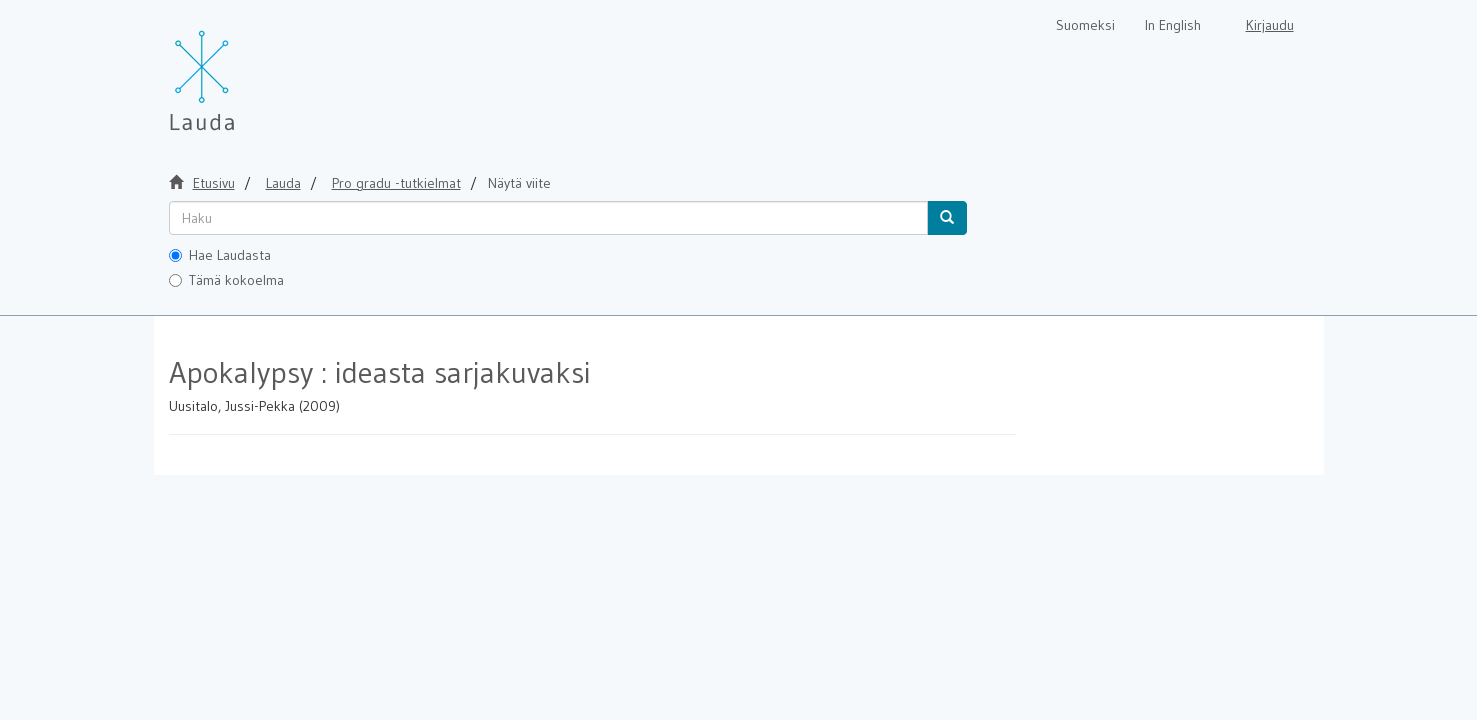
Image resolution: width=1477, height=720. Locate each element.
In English (1173, 25)
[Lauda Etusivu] (244, 70)
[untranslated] (548, 218)
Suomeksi (1085, 25)
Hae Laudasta (220, 255)
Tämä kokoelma (226, 280)
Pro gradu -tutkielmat (396, 183)
